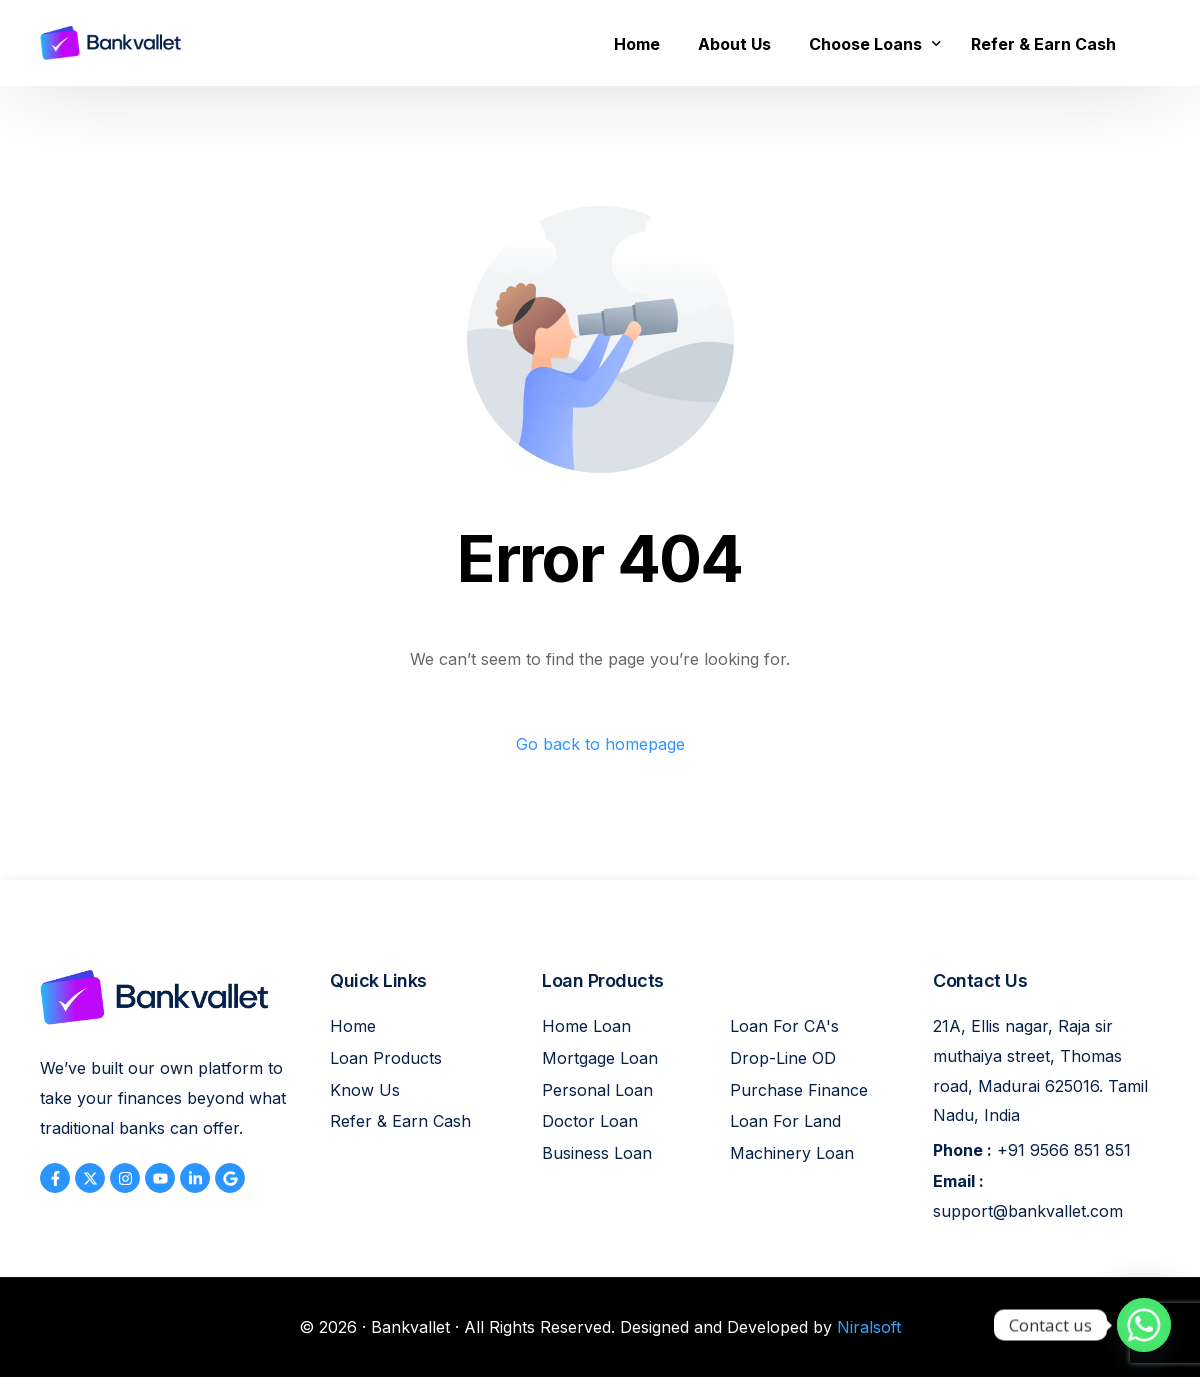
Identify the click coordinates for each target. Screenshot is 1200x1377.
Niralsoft (869, 1327)
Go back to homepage (600, 744)
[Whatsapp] (1144, 1325)
